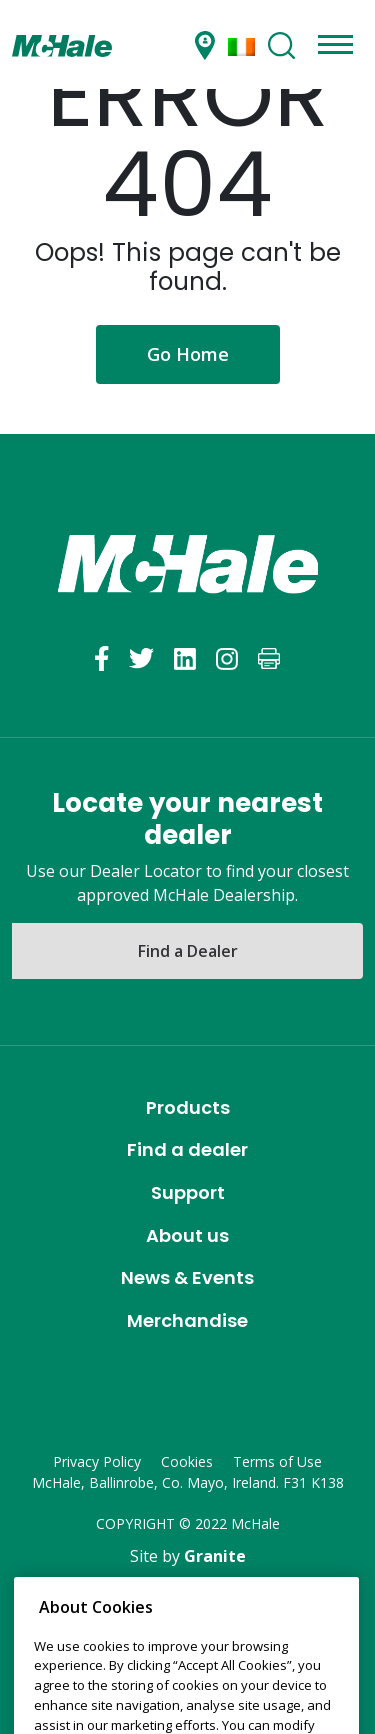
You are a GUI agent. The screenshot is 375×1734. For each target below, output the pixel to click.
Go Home (188, 354)
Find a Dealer (188, 951)
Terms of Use (277, 1461)
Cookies (187, 1461)
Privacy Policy (97, 1461)
